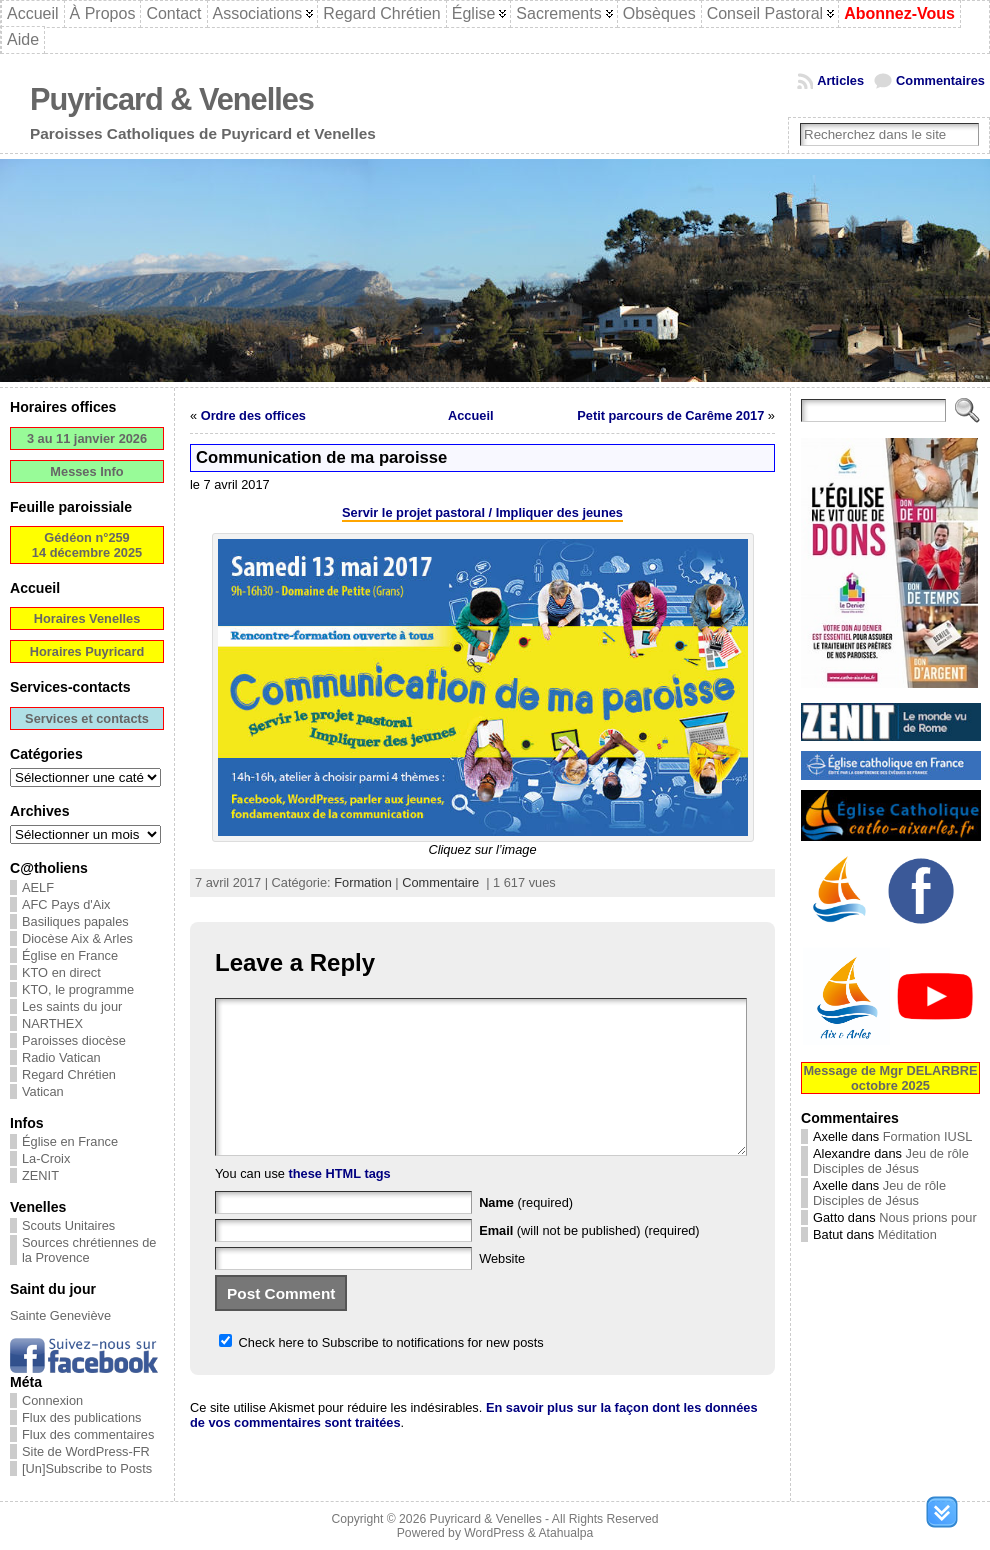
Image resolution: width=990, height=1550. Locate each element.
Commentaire (440, 882)
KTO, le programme (78, 989)
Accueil (471, 415)
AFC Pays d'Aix (66, 904)
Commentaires (940, 80)
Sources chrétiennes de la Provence (89, 1250)
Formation (363, 882)
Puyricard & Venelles (172, 99)
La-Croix (46, 1158)
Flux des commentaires (88, 1434)
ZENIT (40, 1175)
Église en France (70, 955)
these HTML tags (340, 1203)
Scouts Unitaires (68, 1225)
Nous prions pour (927, 1217)
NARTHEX (52, 1023)
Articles (840, 80)
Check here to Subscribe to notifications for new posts (381, 1372)
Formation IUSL (928, 1136)
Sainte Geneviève (60, 1315)
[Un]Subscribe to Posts (87, 1468)
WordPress (494, 1533)
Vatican (43, 1091)
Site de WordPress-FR (86, 1451)
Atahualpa (565, 1533)
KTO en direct (61, 972)
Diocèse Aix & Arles (77, 938)
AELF (38, 887)
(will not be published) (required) (589, 1260)
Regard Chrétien (69, 1074)
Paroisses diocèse (74, 1040)
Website (502, 1288)
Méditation (907, 1234)
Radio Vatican (61, 1057)
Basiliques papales (75, 921)
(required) (526, 1232)
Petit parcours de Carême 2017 (670, 415)
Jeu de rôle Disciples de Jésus (891, 1161)
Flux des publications (82, 1417)
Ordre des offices (253, 415)
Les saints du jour (72, 1006)
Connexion (52, 1400)
